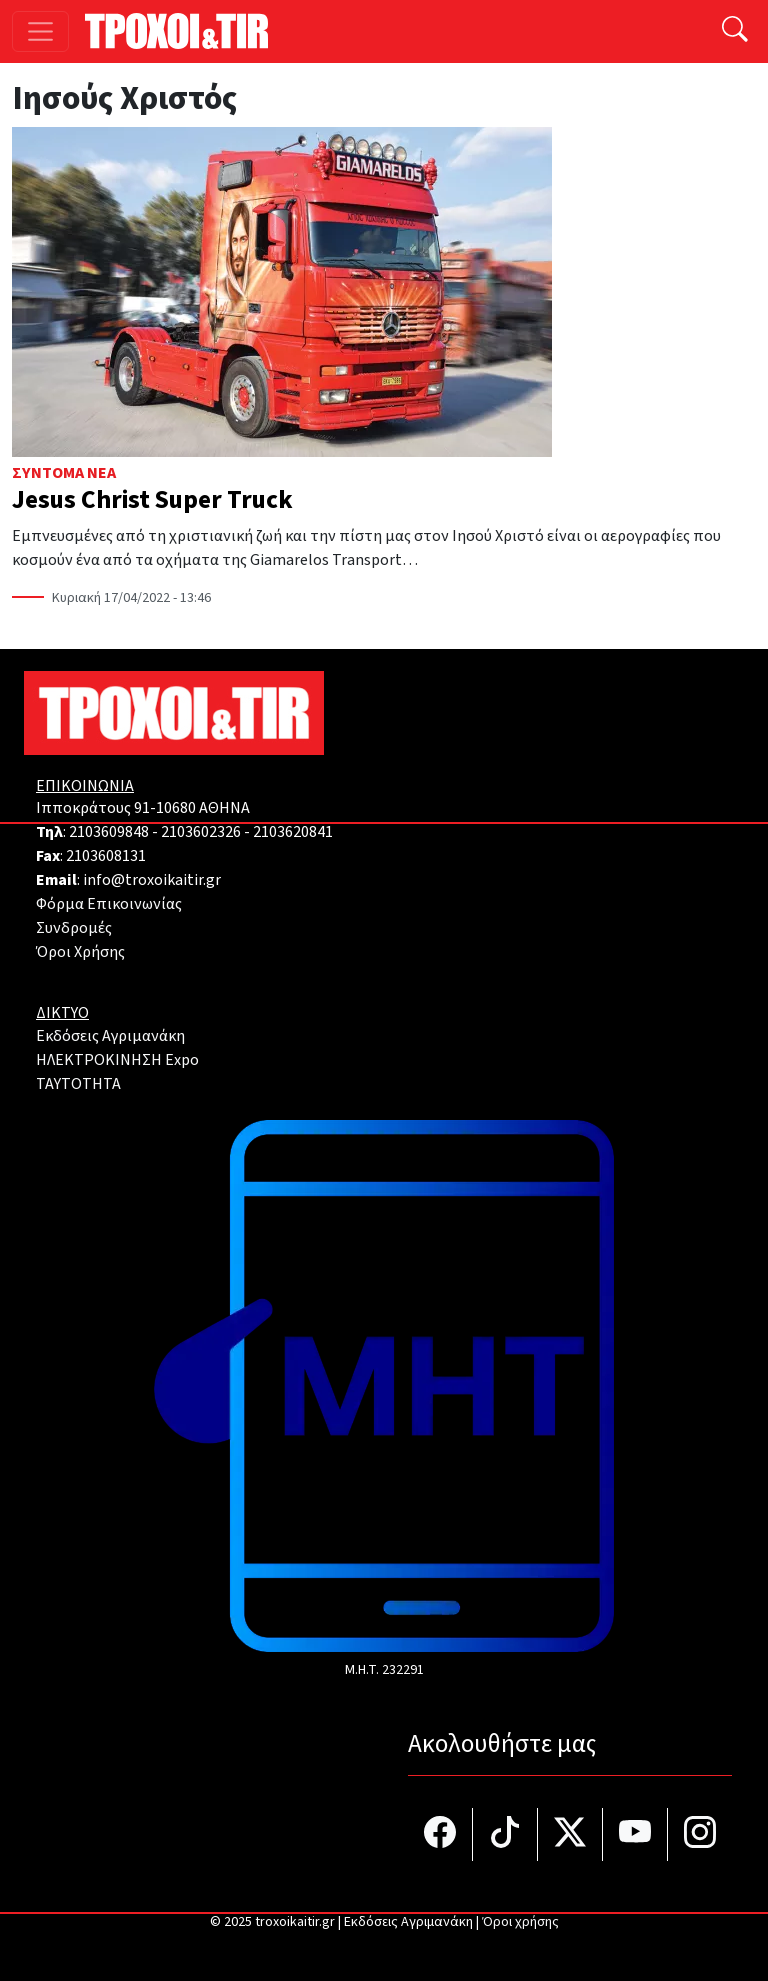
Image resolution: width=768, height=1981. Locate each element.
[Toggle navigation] (40, 31)
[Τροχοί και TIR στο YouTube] (635, 1834)
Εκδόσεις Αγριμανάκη (110, 1036)
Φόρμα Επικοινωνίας (109, 904)
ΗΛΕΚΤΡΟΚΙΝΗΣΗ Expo (117, 1060)
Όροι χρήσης (520, 1922)
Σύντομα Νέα (64, 473)
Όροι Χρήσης (80, 952)
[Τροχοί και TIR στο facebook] (440, 1834)
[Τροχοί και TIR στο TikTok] (505, 1834)
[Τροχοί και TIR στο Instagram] (700, 1834)
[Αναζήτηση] (735, 31)
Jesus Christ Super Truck (152, 500)
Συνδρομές (74, 928)
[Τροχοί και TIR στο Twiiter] (570, 1834)
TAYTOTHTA (78, 1084)
